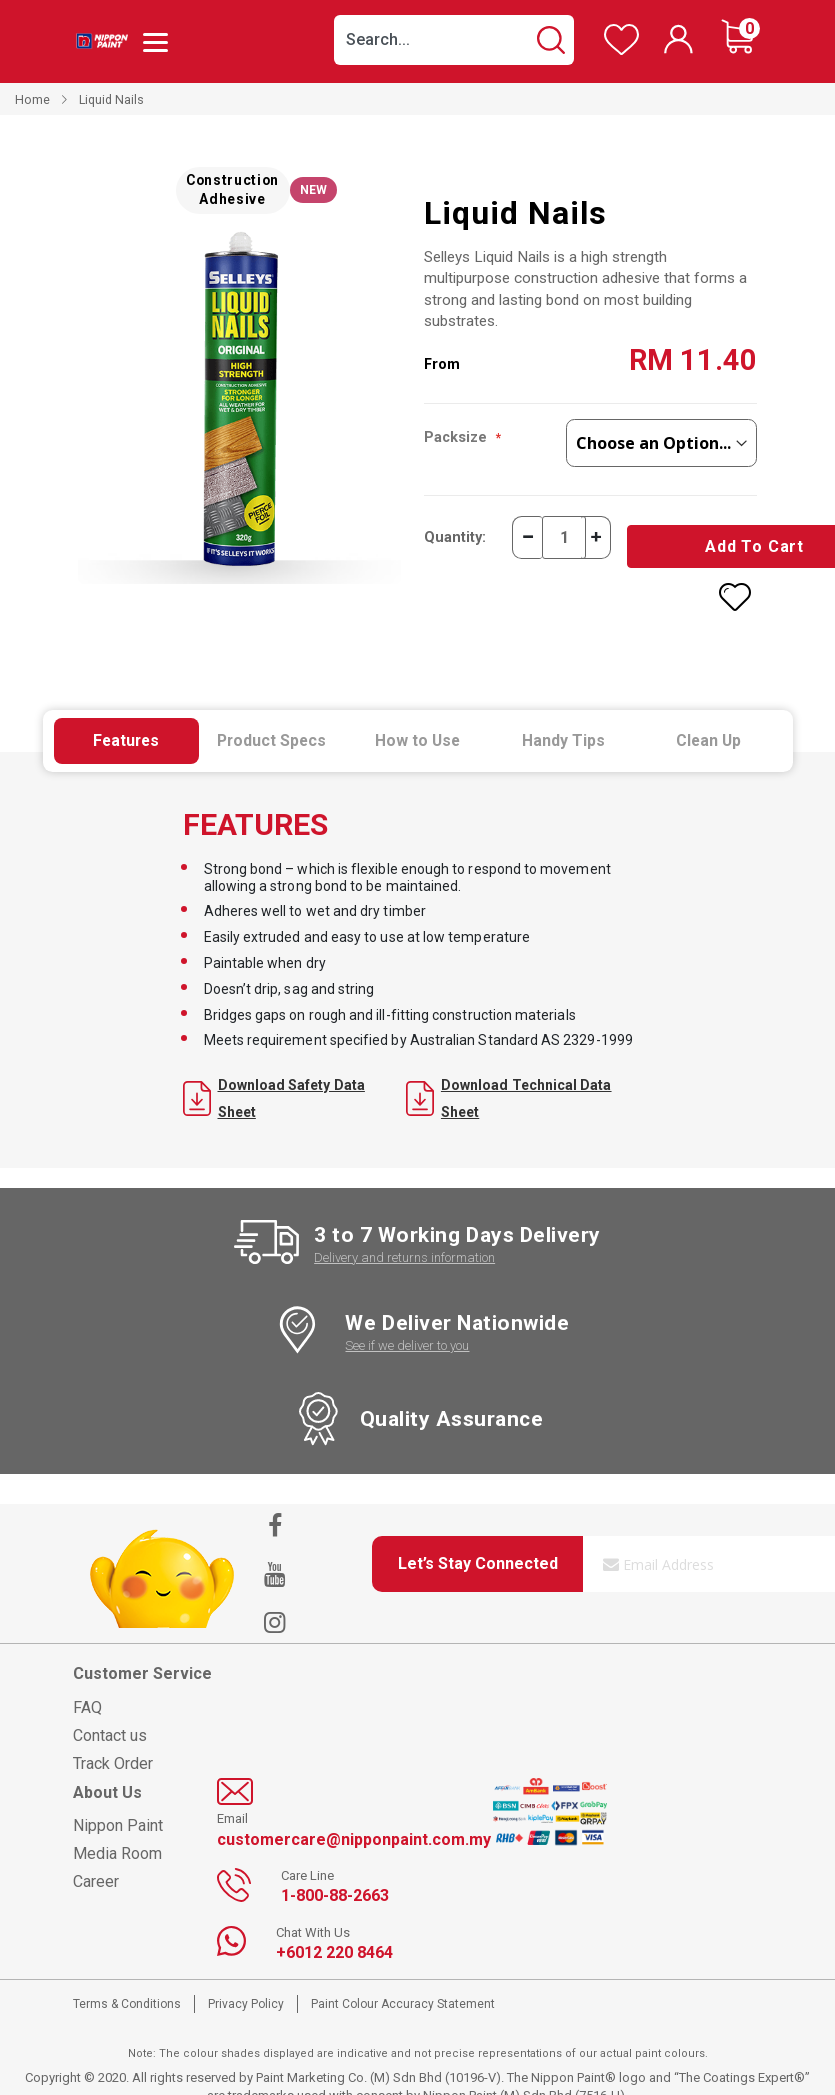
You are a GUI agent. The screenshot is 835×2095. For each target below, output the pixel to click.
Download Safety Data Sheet (274, 1076)
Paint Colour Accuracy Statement (403, 1983)
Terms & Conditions (127, 1983)
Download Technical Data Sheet (509, 1076)
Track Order (113, 1741)
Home (32, 99)
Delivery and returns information (404, 1236)
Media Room (117, 1831)
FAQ (87, 1685)
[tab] (127, 720)
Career (96, 1859)
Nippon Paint (118, 1803)
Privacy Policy (246, 1983)
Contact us (110, 1713)
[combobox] (454, 40)
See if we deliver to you (407, 1324)
